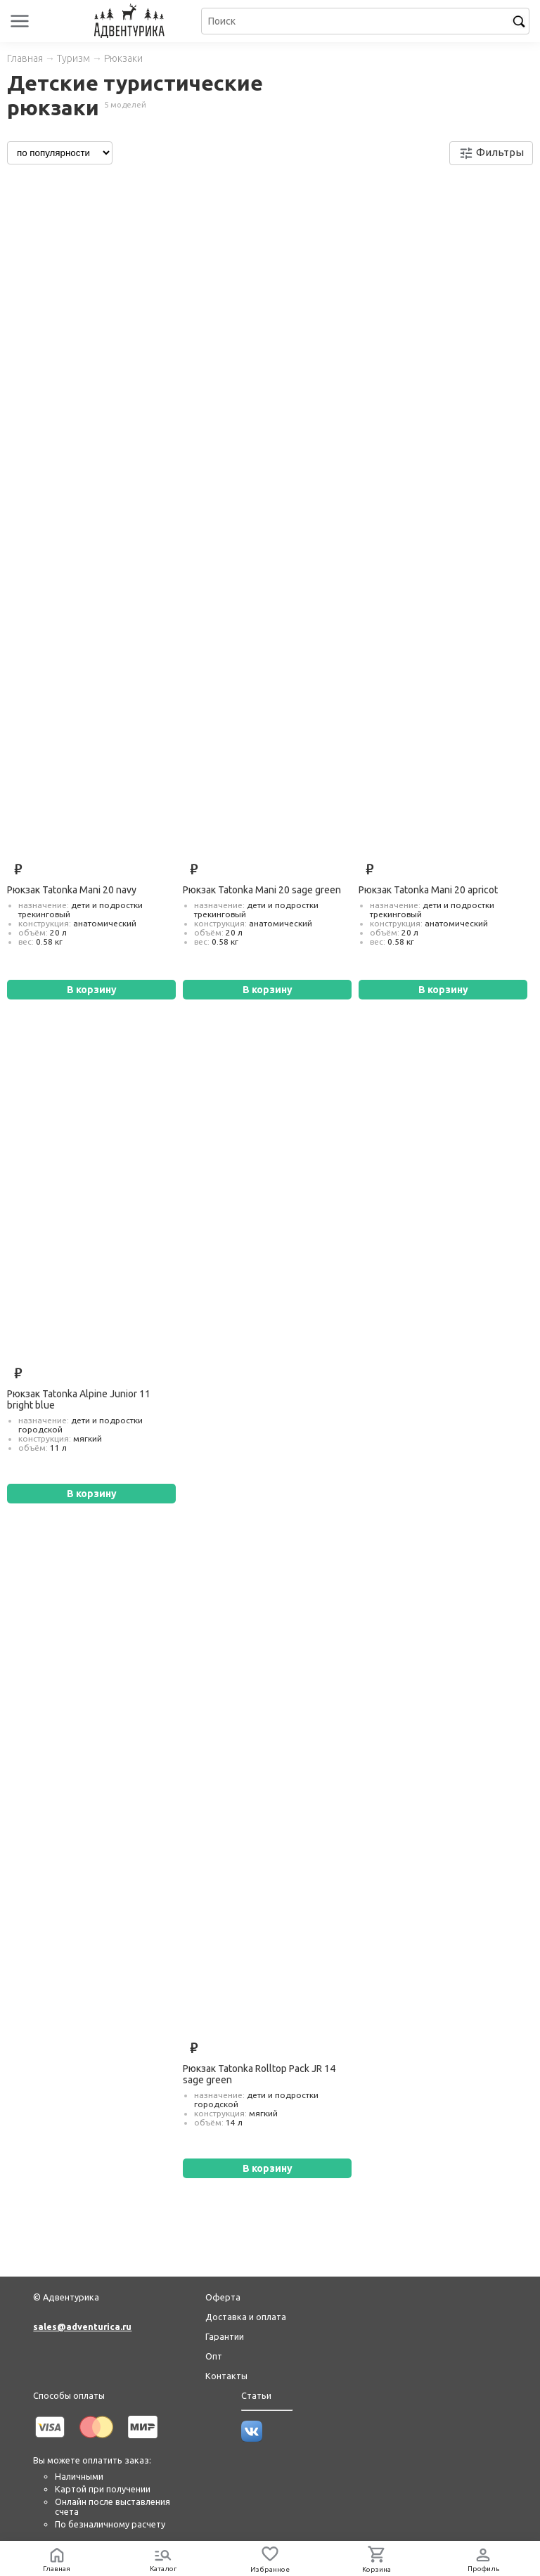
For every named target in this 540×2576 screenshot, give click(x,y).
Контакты (226, 2376)
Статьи (256, 2395)
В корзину (92, 989)
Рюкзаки (123, 58)
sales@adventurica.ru (82, 2326)
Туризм (73, 58)
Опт (213, 2356)
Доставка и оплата (245, 2317)
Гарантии (224, 2336)
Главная (25, 58)
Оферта (222, 2297)
